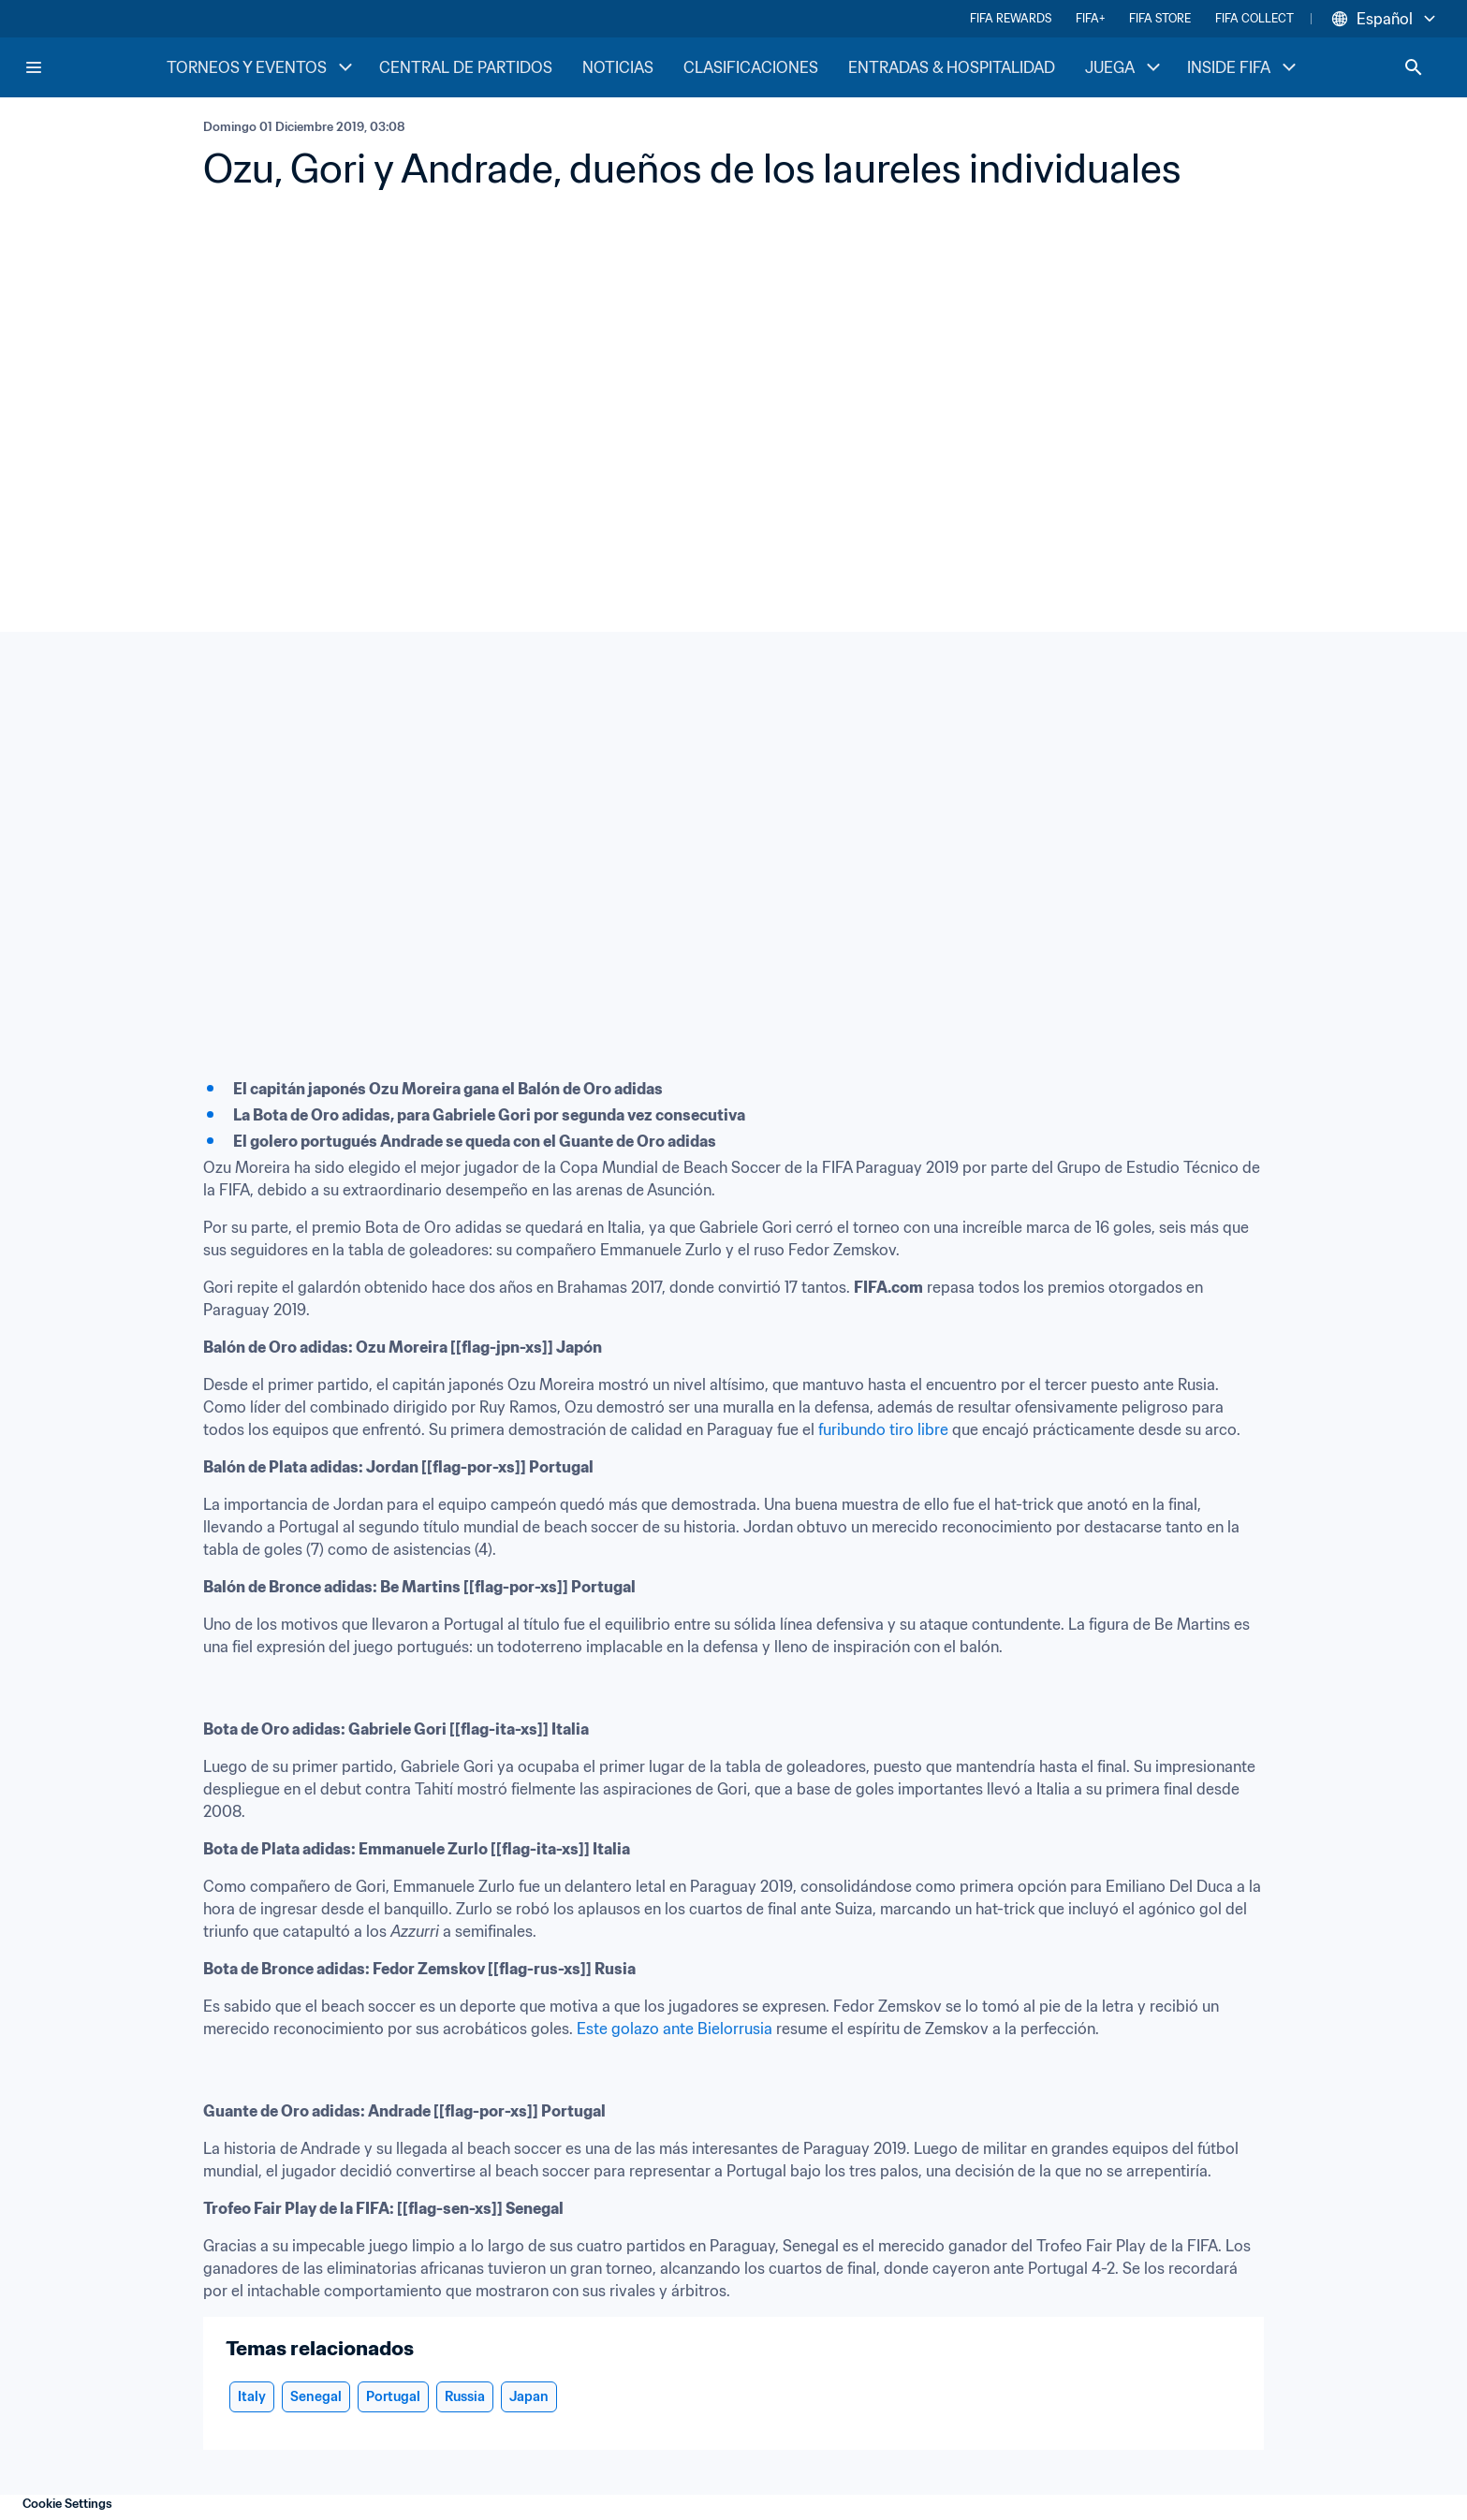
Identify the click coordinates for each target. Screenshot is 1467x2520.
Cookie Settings (67, 2504)
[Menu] (33, 67)
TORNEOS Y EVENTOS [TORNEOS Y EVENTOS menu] (262, 67)
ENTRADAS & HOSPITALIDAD (951, 67)
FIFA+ (1090, 18)
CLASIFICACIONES (750, 67)
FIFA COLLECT (1254, 18)
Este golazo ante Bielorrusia (674, 2028)
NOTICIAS (617, 67)
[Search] (1413, 67)
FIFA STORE (1160, 18)
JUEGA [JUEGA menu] (1125, 67)
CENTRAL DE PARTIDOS (465, 67)
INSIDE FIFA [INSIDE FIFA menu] (1243, 67)
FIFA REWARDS (1010, 18)
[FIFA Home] (94, 67)
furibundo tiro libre (883, 1429)
